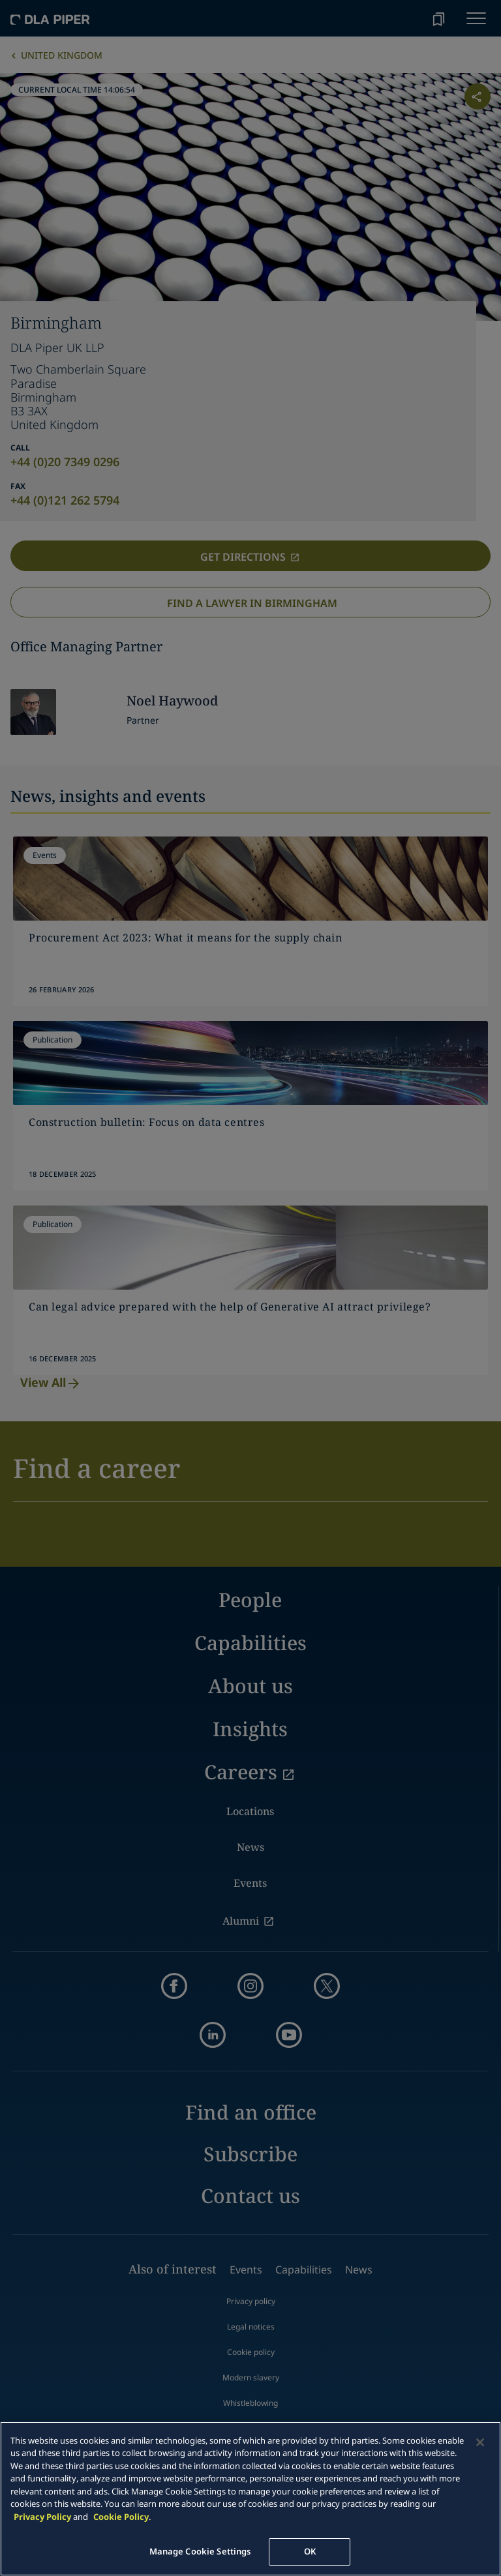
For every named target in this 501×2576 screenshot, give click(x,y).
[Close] (480, 2442)
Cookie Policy (121, 2517)
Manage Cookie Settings (200, 2551)
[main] (250, 2498)
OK (310, 2551)
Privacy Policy (42, 2517)
